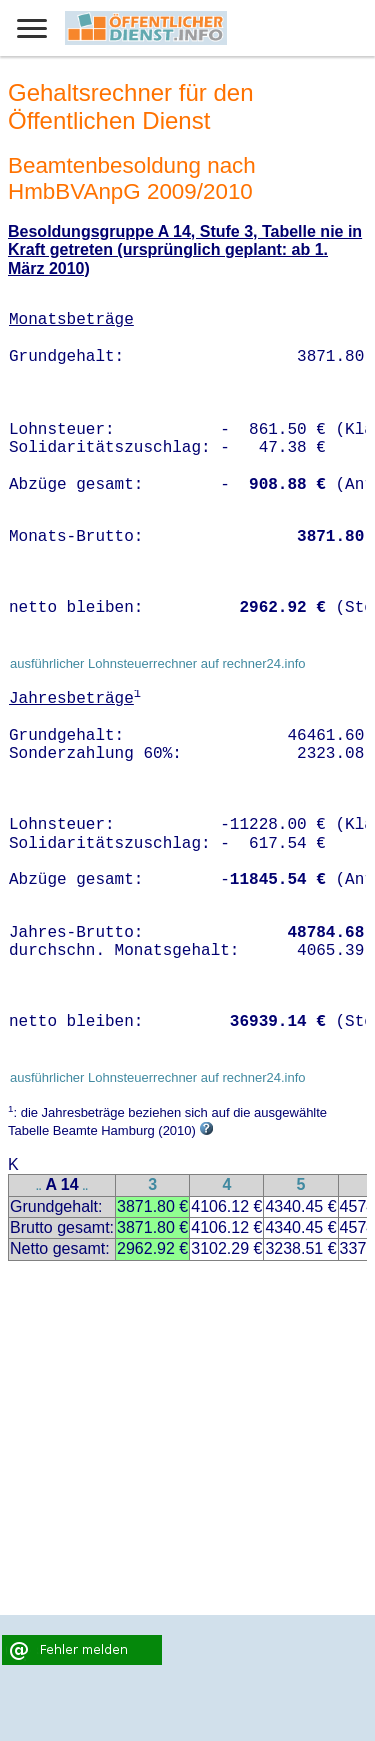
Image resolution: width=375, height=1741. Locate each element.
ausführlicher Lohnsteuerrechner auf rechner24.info (158, 663)
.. (39, 1186)
